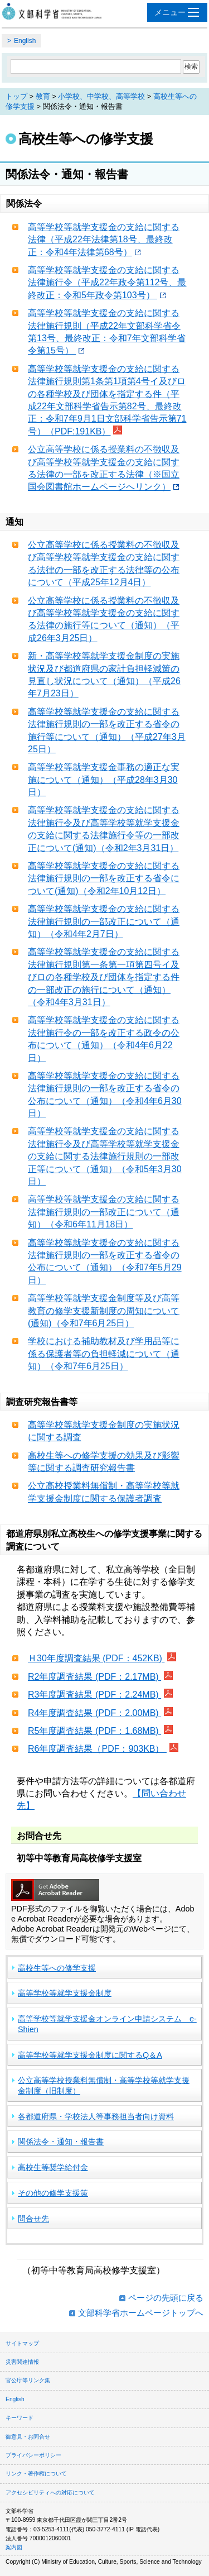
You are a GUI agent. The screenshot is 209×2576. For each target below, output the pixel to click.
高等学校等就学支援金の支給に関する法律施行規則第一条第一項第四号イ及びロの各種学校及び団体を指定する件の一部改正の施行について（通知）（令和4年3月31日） (103, 977)
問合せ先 (33, 2218)
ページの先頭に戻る (165, 2297)
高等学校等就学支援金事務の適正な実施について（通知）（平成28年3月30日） (103, 779)
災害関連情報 (22, 2362)
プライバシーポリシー (33, 2455)
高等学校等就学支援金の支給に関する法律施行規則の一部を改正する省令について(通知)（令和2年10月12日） (103, 878)
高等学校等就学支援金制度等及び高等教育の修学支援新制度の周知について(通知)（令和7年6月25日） (103, 1310)
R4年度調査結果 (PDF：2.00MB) (94, 1713)
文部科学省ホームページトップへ (140, 2312)
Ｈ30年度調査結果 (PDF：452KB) (96, 1658)
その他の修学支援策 (53, 2192)
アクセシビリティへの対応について (50, 2492)
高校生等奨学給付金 (53, 2167)
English (25, 41)
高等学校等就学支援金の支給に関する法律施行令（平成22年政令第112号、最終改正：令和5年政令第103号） (107, 282)
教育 (43, 96)
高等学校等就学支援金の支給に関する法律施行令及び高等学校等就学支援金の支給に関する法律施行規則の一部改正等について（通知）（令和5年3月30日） (105, 1156)
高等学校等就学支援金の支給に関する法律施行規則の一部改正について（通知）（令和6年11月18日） (103, 1211)
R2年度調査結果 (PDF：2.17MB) (94, 1676)
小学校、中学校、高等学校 (101, 96)
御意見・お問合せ (28, 2437)
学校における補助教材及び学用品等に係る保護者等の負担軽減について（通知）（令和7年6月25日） (103, 1353)
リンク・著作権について (36, 2473)
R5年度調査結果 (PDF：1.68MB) (94, 1731)
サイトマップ (22, 2343)
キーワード (19, 2418)
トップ (16, 96)
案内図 (14, 2547)
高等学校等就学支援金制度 (64, 1993)
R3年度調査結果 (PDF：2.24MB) (94, 1694)
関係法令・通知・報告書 (61, 2141)
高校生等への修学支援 (57, 1967)
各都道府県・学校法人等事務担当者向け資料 (96, 2116)
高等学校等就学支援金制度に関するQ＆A (90, 2055)
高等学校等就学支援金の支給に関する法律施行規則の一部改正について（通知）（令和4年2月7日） (103, 921)
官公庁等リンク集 (28, 2380)
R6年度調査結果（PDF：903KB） (97, 1748)
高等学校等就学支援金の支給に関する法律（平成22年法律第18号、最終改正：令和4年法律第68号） (103, 239)
